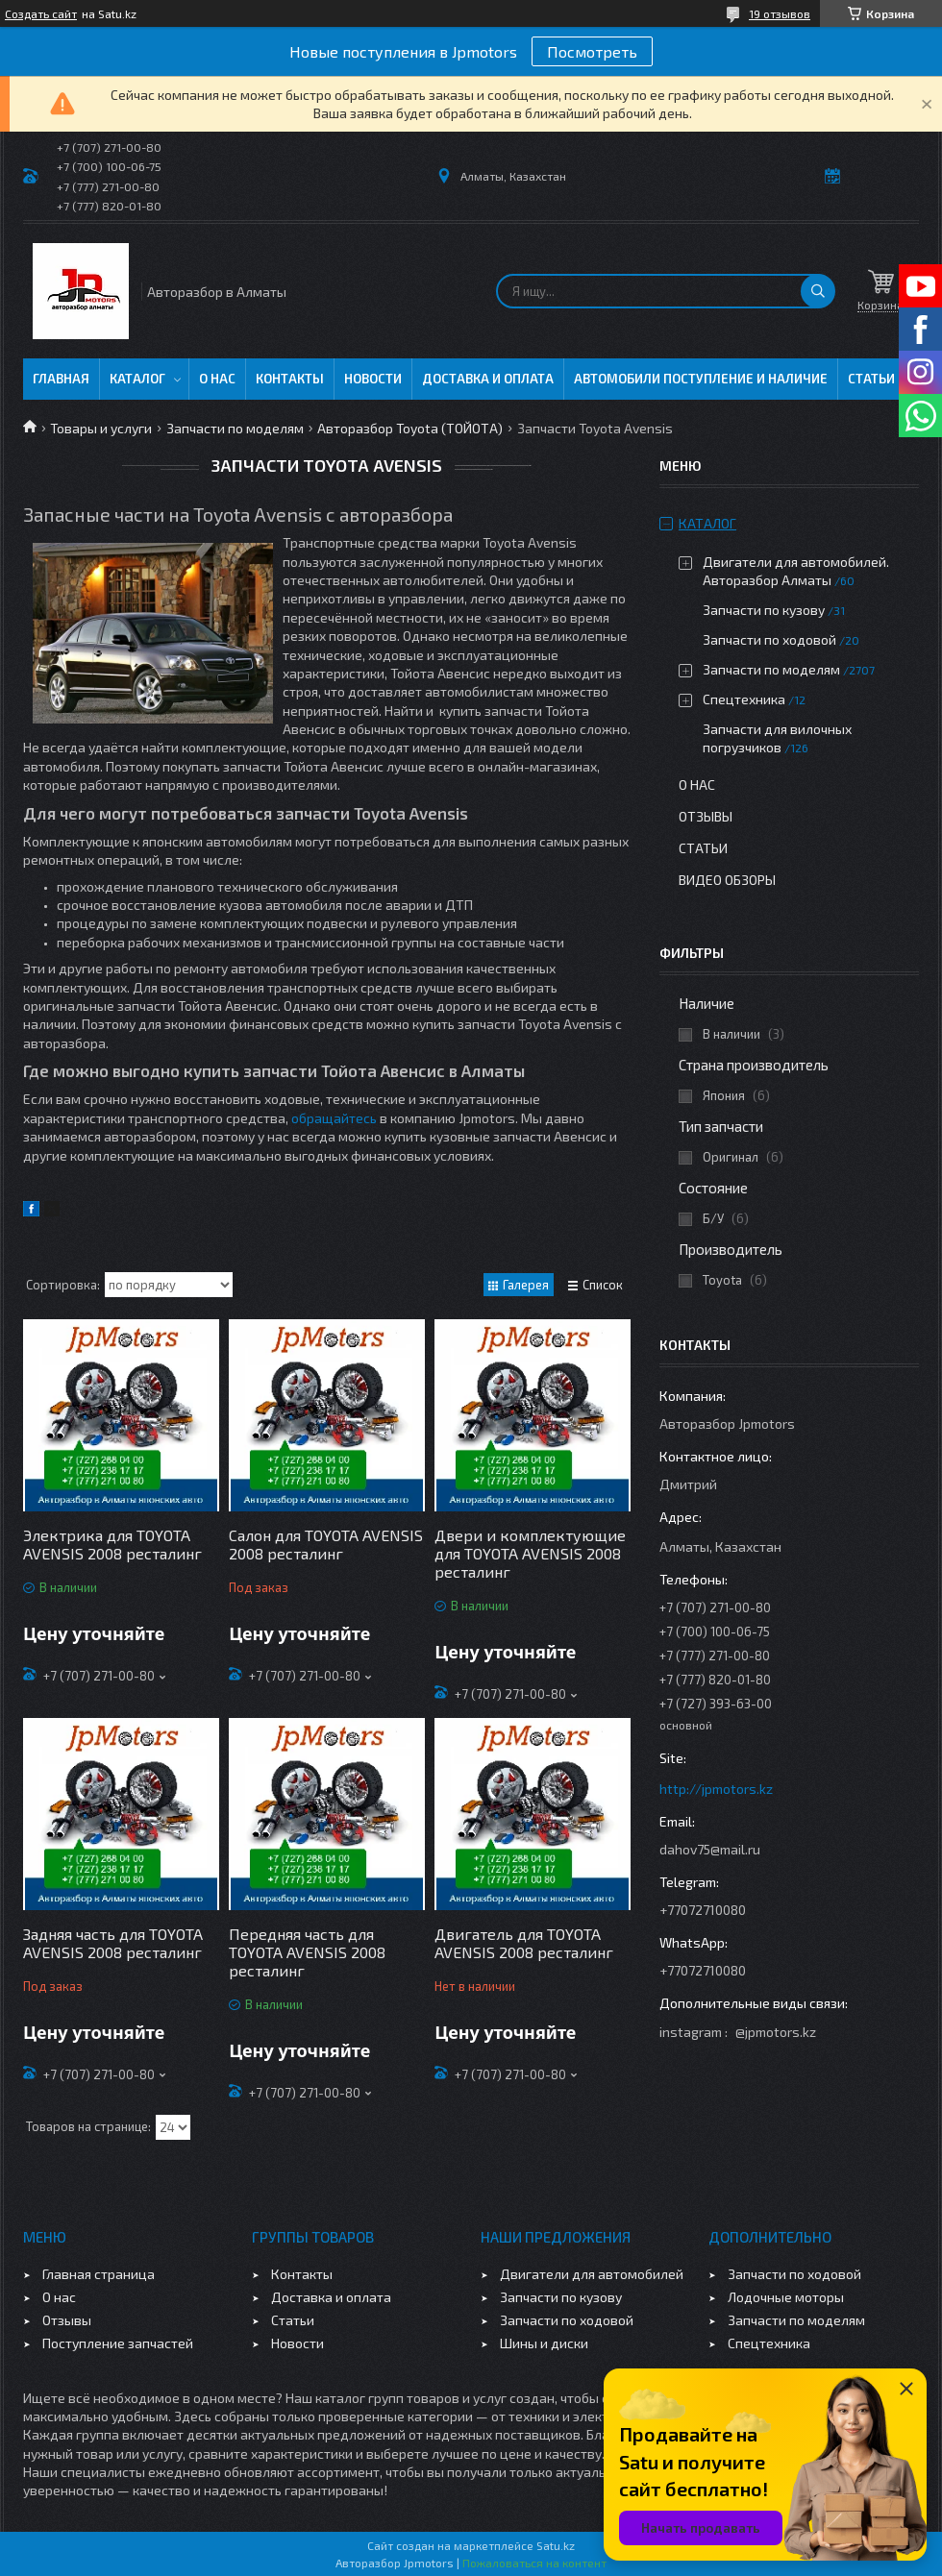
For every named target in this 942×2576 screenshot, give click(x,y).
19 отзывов (779, 13)
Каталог (137, 378)
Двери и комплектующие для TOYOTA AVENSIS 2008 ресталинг (530, 1553)
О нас (217, 378)
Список (603, 1284)
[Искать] (818, 291)
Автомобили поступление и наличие (701, 378)
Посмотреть (592, 51)
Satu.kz (555, 2545)
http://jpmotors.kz (716, 1788)
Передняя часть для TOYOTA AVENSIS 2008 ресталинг (307, 1952)
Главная (61, 378)
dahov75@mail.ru (709, 1849)
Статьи (871, 378)
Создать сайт (41, 13)
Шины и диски (544, 2343)
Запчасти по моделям (235, 428)
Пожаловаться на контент (534, 2562)
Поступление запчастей (117, 2343)
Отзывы (705, 816)
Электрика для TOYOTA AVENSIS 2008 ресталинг (112, 1544)
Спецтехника (744, 699)
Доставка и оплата (488, 378)
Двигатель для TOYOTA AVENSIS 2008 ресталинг (523, 1943)
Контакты (290, 378)
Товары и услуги (101, 428)
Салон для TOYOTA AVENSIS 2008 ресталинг (326, 1544)
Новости (373, 378)
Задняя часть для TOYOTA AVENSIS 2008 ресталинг (113, 1943)
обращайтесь (334, 1118)
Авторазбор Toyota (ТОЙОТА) (410, 428)
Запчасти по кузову (764, 609)
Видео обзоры (727, 879)
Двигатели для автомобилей (591, 2274)
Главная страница (98, 2274)
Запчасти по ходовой (769, 639)
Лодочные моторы (786, 2297)
